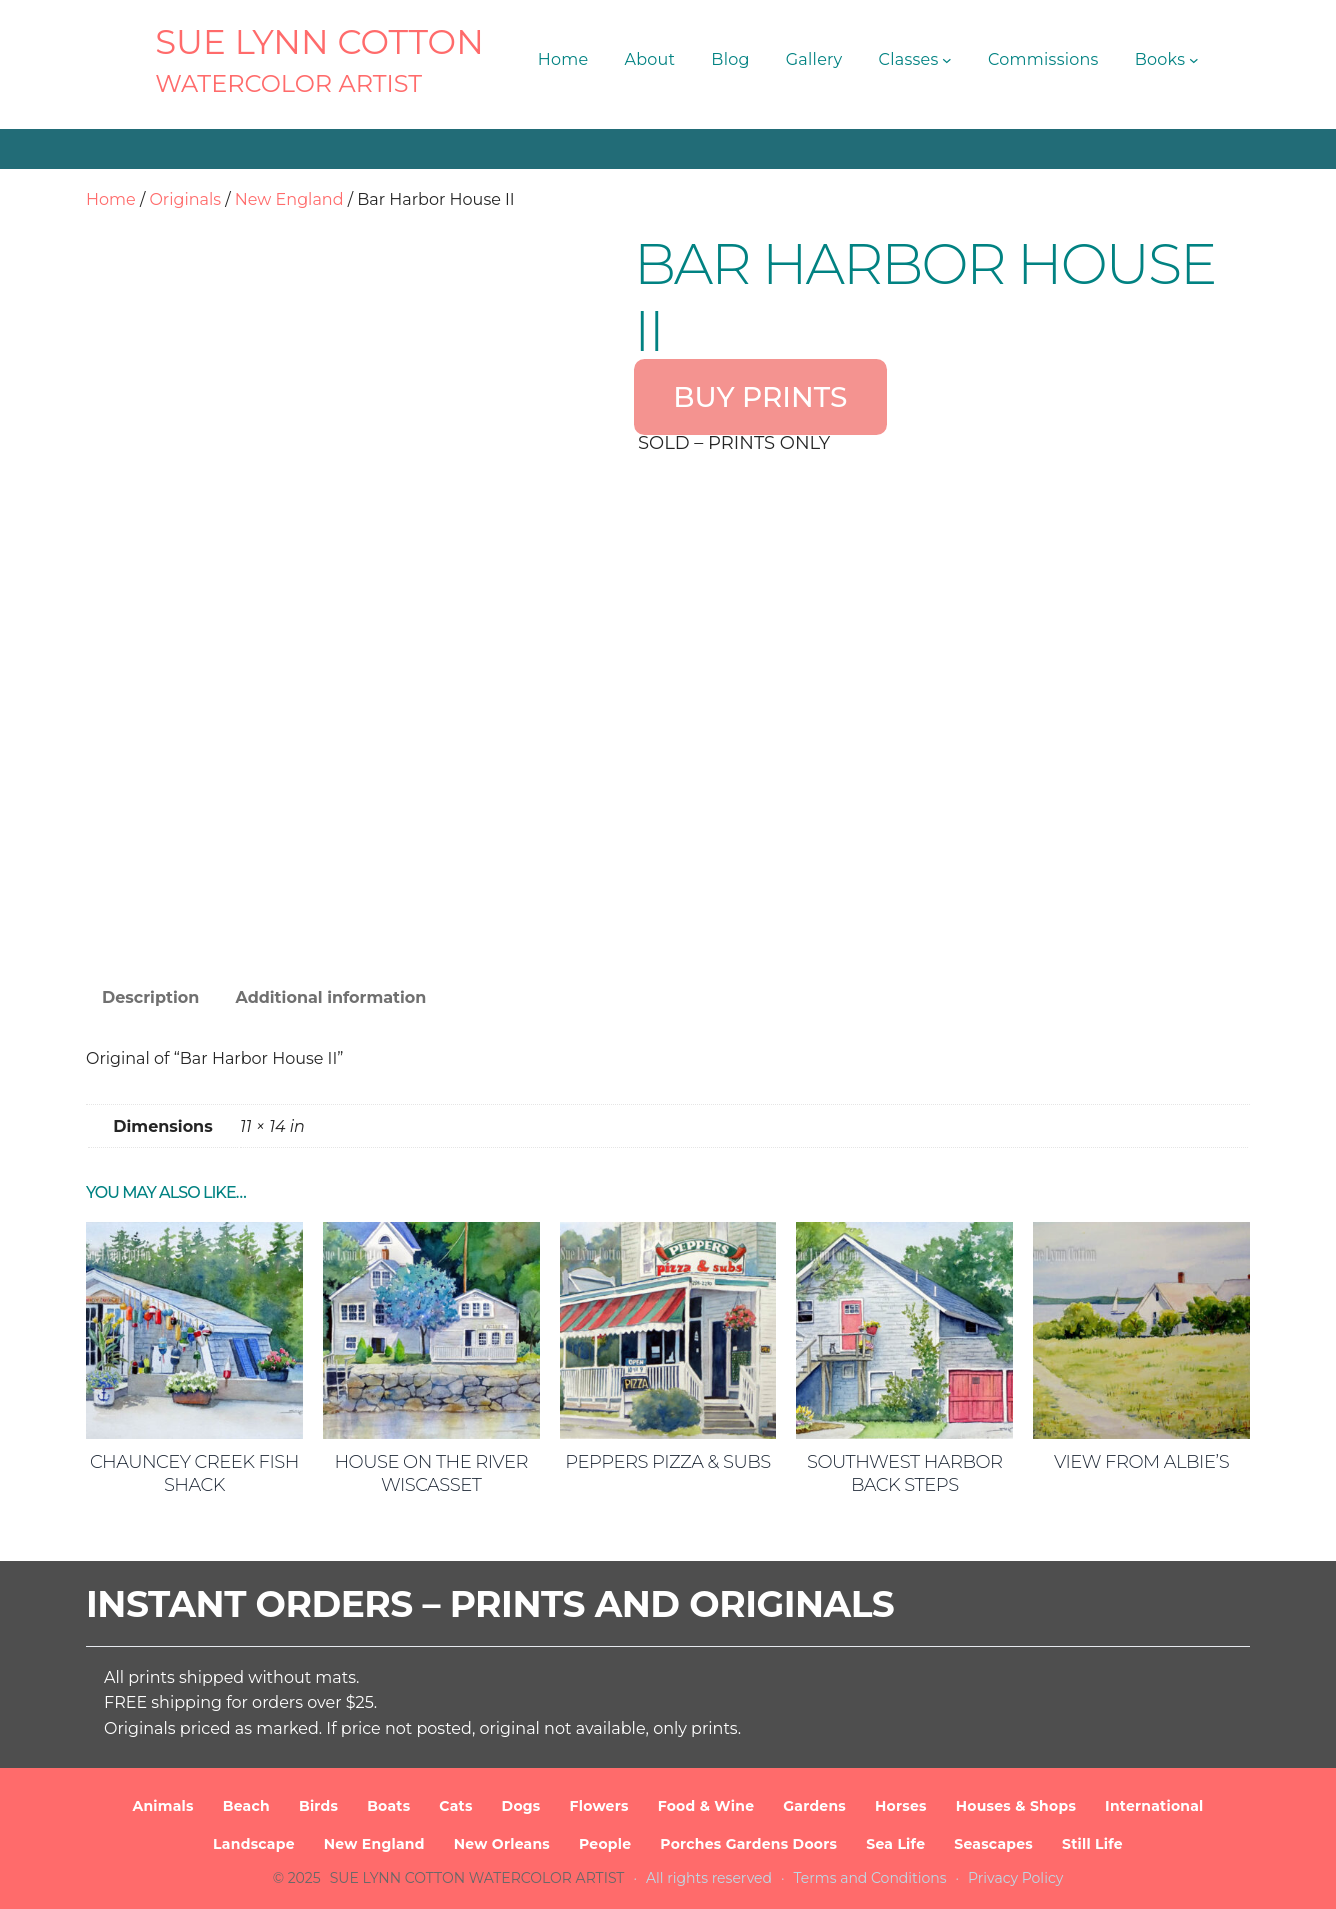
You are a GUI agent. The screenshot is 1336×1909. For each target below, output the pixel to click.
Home (111, 199)
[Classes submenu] (947, 60)
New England (289, 199)
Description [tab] (150, 997)
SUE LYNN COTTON (319, 42)
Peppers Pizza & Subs (667, 1462)
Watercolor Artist (288, 83)
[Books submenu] (1194, 60)
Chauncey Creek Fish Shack (194, 1473)
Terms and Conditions (870, 1878)
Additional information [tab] (330, 997)
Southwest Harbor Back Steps (905, 1473)
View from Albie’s (1141, 1462)
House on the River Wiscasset (431, 1473)
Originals (185, 199)
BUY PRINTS (760, 397)
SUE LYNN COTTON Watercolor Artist (477, 1878)
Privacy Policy (1015, 1878)
